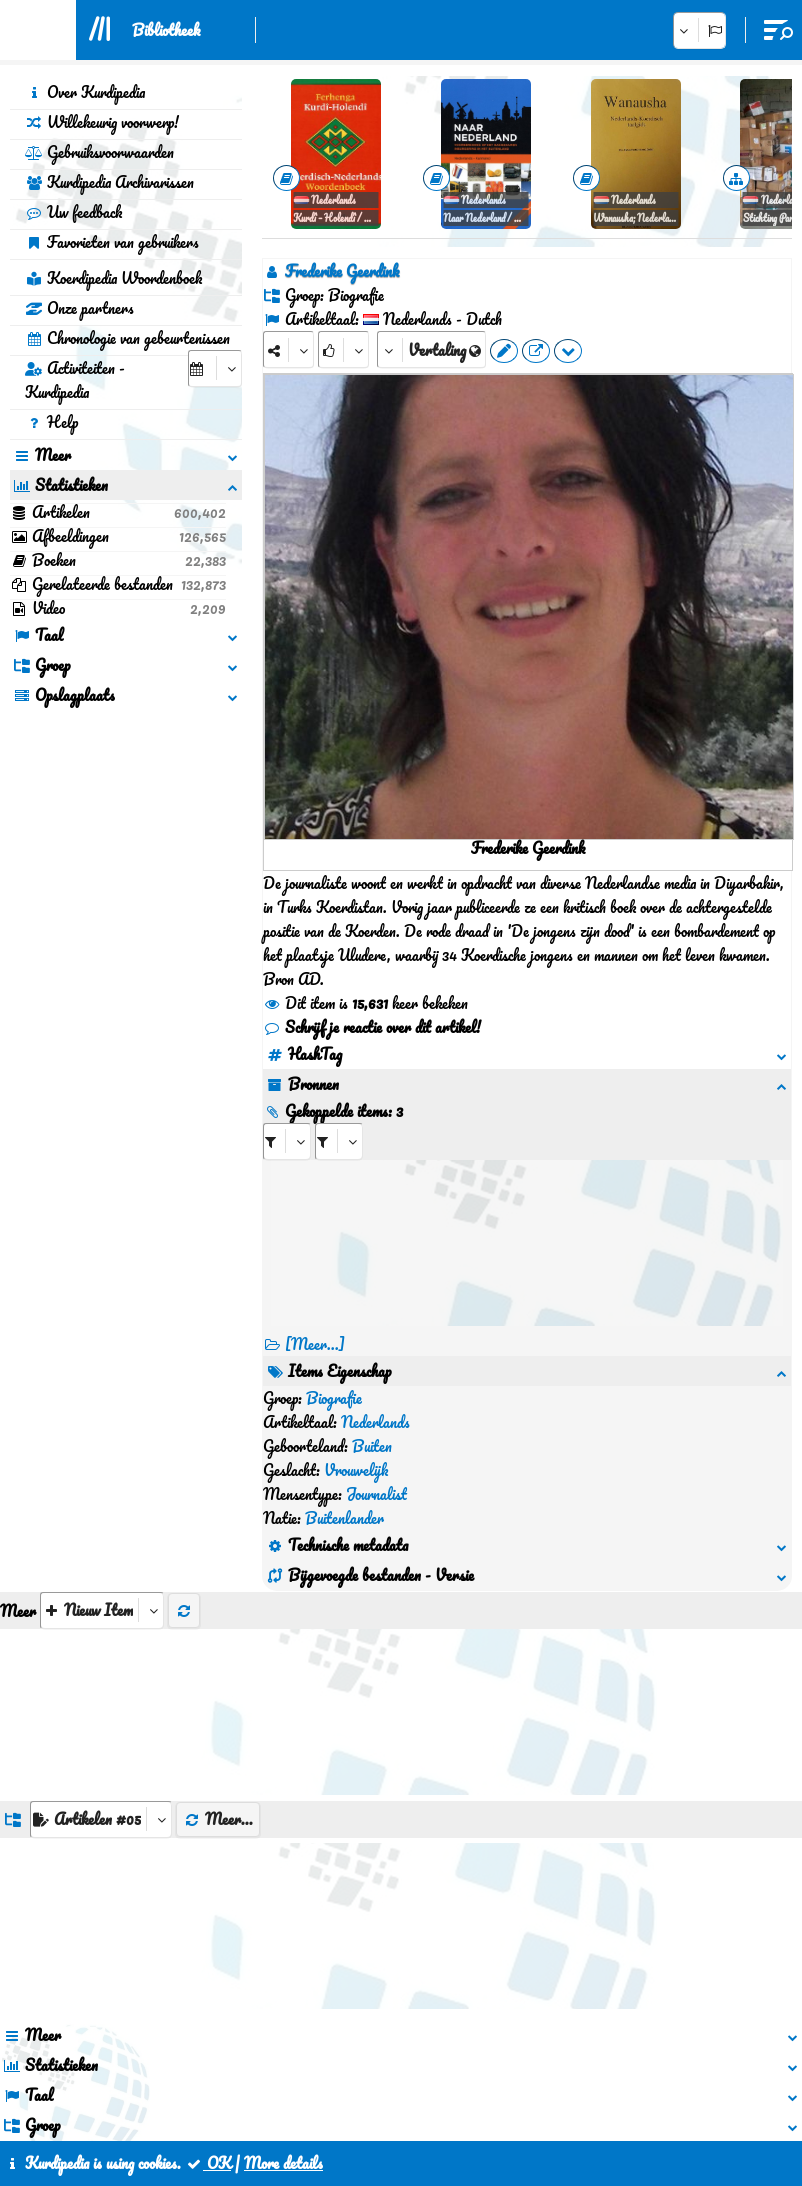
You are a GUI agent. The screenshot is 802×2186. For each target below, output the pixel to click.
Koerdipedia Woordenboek (113, 278)
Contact (362, 2094)
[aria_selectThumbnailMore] (102, 1466)
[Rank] (343, 349)
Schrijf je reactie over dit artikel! (372, 1027)
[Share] (288, 349)
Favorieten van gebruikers (112, 242)
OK (208, 2163)
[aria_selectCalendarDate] (215, 368)
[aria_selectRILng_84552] (339, 1141)
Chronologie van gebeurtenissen (127, 338)
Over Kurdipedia (85, 92)
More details (283, 2163)
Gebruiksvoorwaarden (99, 152)
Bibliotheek (166, 30)
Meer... (218, 1675)
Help (51, 422)
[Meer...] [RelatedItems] (315, 1344)
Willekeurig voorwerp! (102, 122)
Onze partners (79, 308)
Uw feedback (73, 212)
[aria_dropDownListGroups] (101, 1675)
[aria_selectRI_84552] (287, 1141)
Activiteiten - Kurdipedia (75, 380)
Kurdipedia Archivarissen (109, 182)
